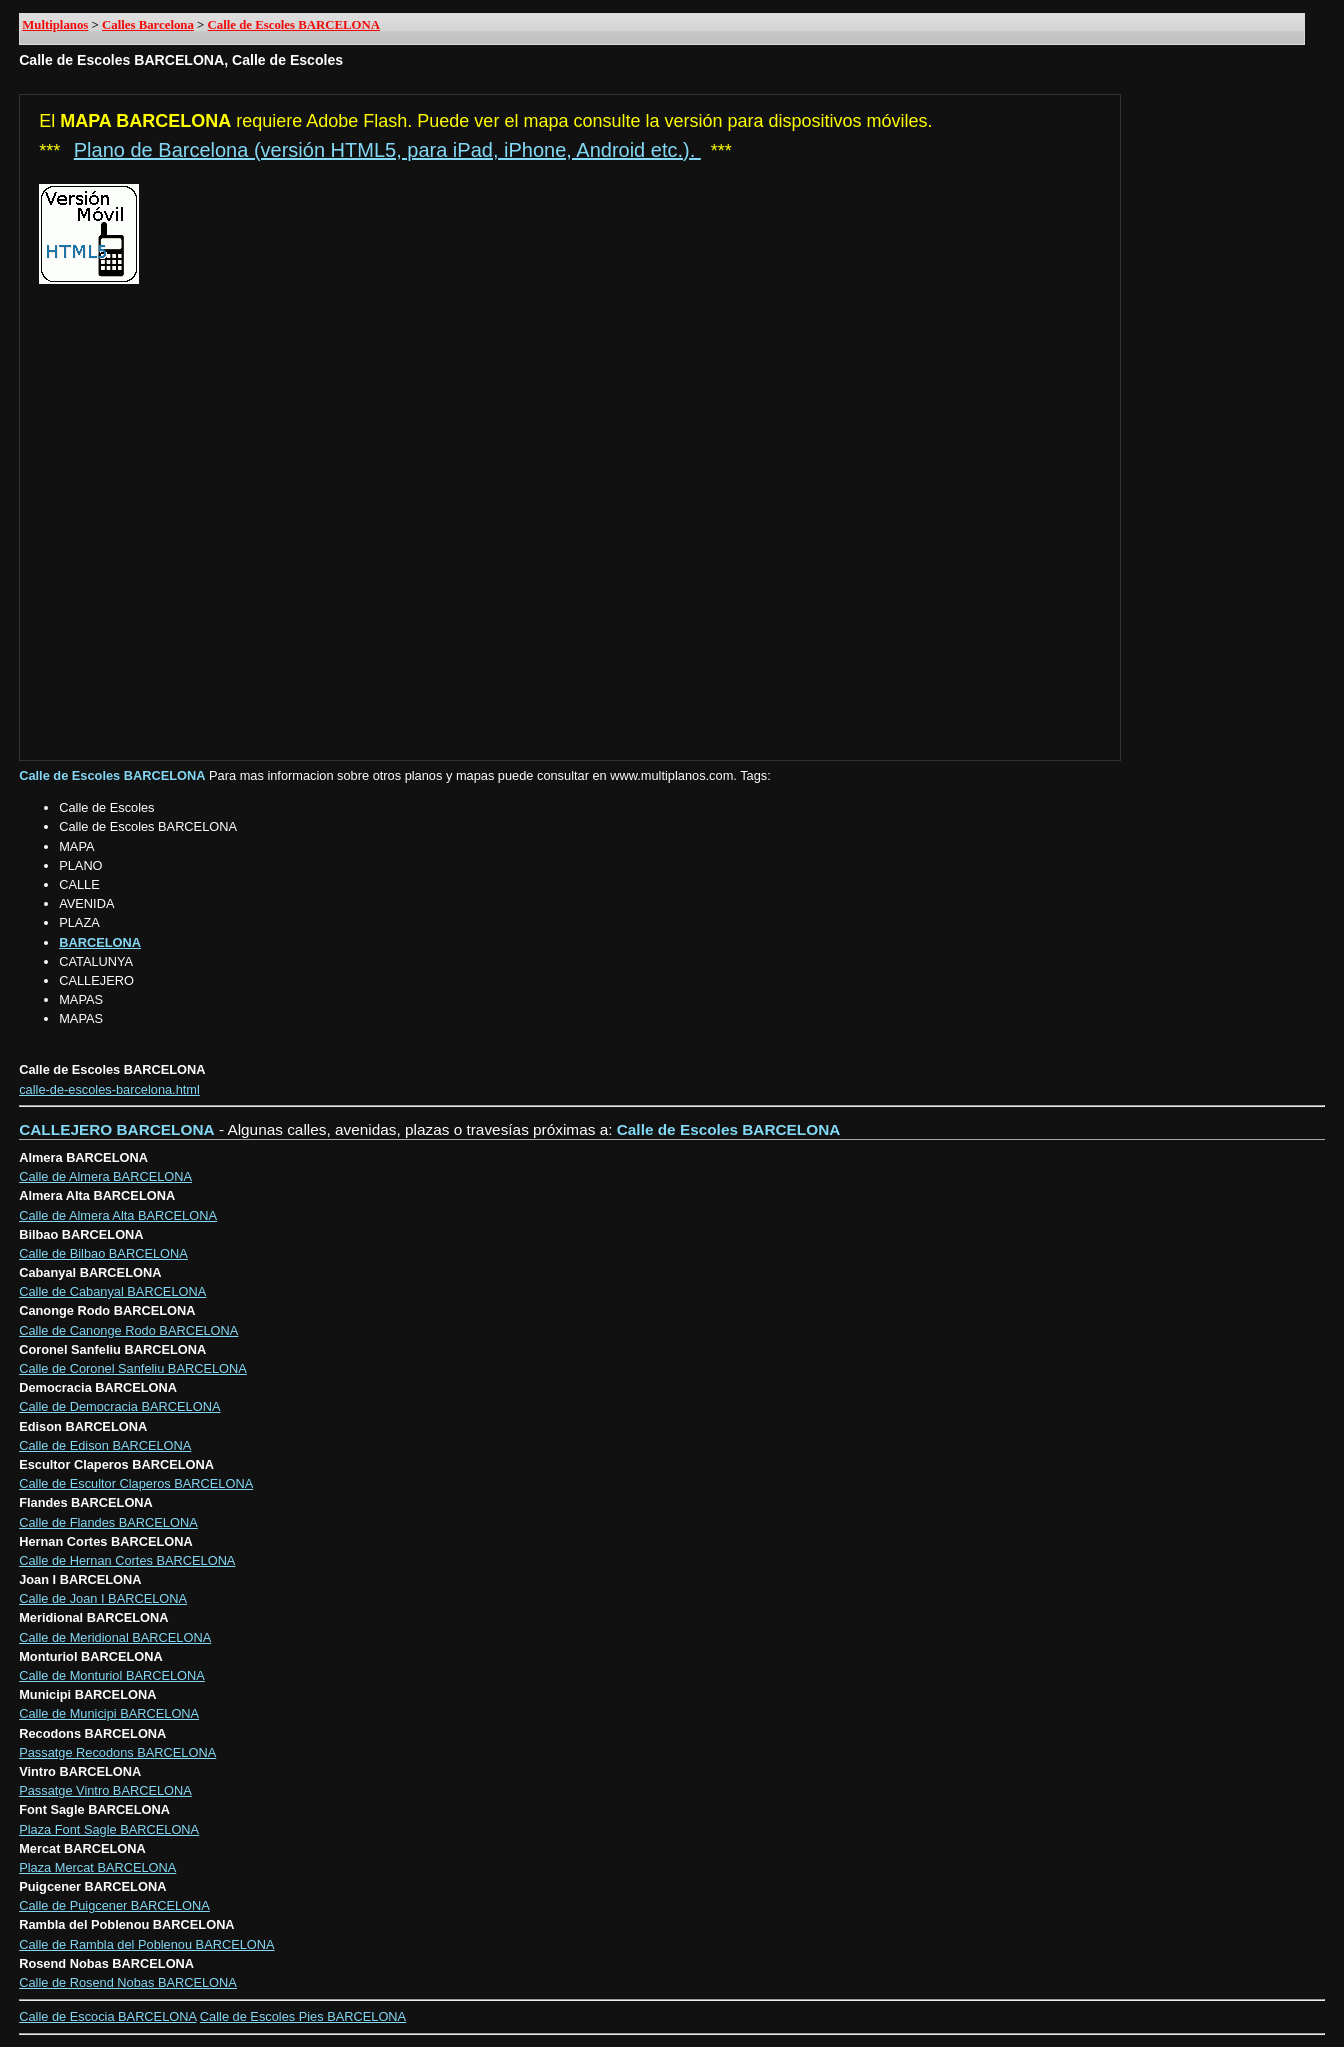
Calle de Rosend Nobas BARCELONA (128, 1982)
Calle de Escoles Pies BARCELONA (303, 2016)
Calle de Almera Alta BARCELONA (118, 1215)
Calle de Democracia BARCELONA (119, 1406)
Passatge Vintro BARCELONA (105, 1790)
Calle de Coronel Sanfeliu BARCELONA (133, 1368)
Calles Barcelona (148, 25)
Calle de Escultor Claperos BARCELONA (136, 1483)
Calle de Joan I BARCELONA (103, 1598)
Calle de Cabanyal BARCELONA (112, 1291)
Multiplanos (55, 25)
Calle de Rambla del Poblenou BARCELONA (146, 1944)
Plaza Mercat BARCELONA (97, 1867)
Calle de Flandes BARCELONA (108, 1522)
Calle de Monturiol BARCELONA (112, 1675)
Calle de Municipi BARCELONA (109, 1713)
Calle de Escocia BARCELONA (107, 2016)
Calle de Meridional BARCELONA (115, 1637)
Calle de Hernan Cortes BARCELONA (127, 1560)
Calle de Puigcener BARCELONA (114, 1905)
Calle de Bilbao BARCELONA (103, 1253)
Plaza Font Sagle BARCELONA (109, 1829)
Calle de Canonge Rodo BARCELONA (128, 1330)
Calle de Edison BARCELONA (105, 1445)
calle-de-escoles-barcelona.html (109, 1089)
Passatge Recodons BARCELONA (117, 1752)
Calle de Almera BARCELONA (105, 1176)
